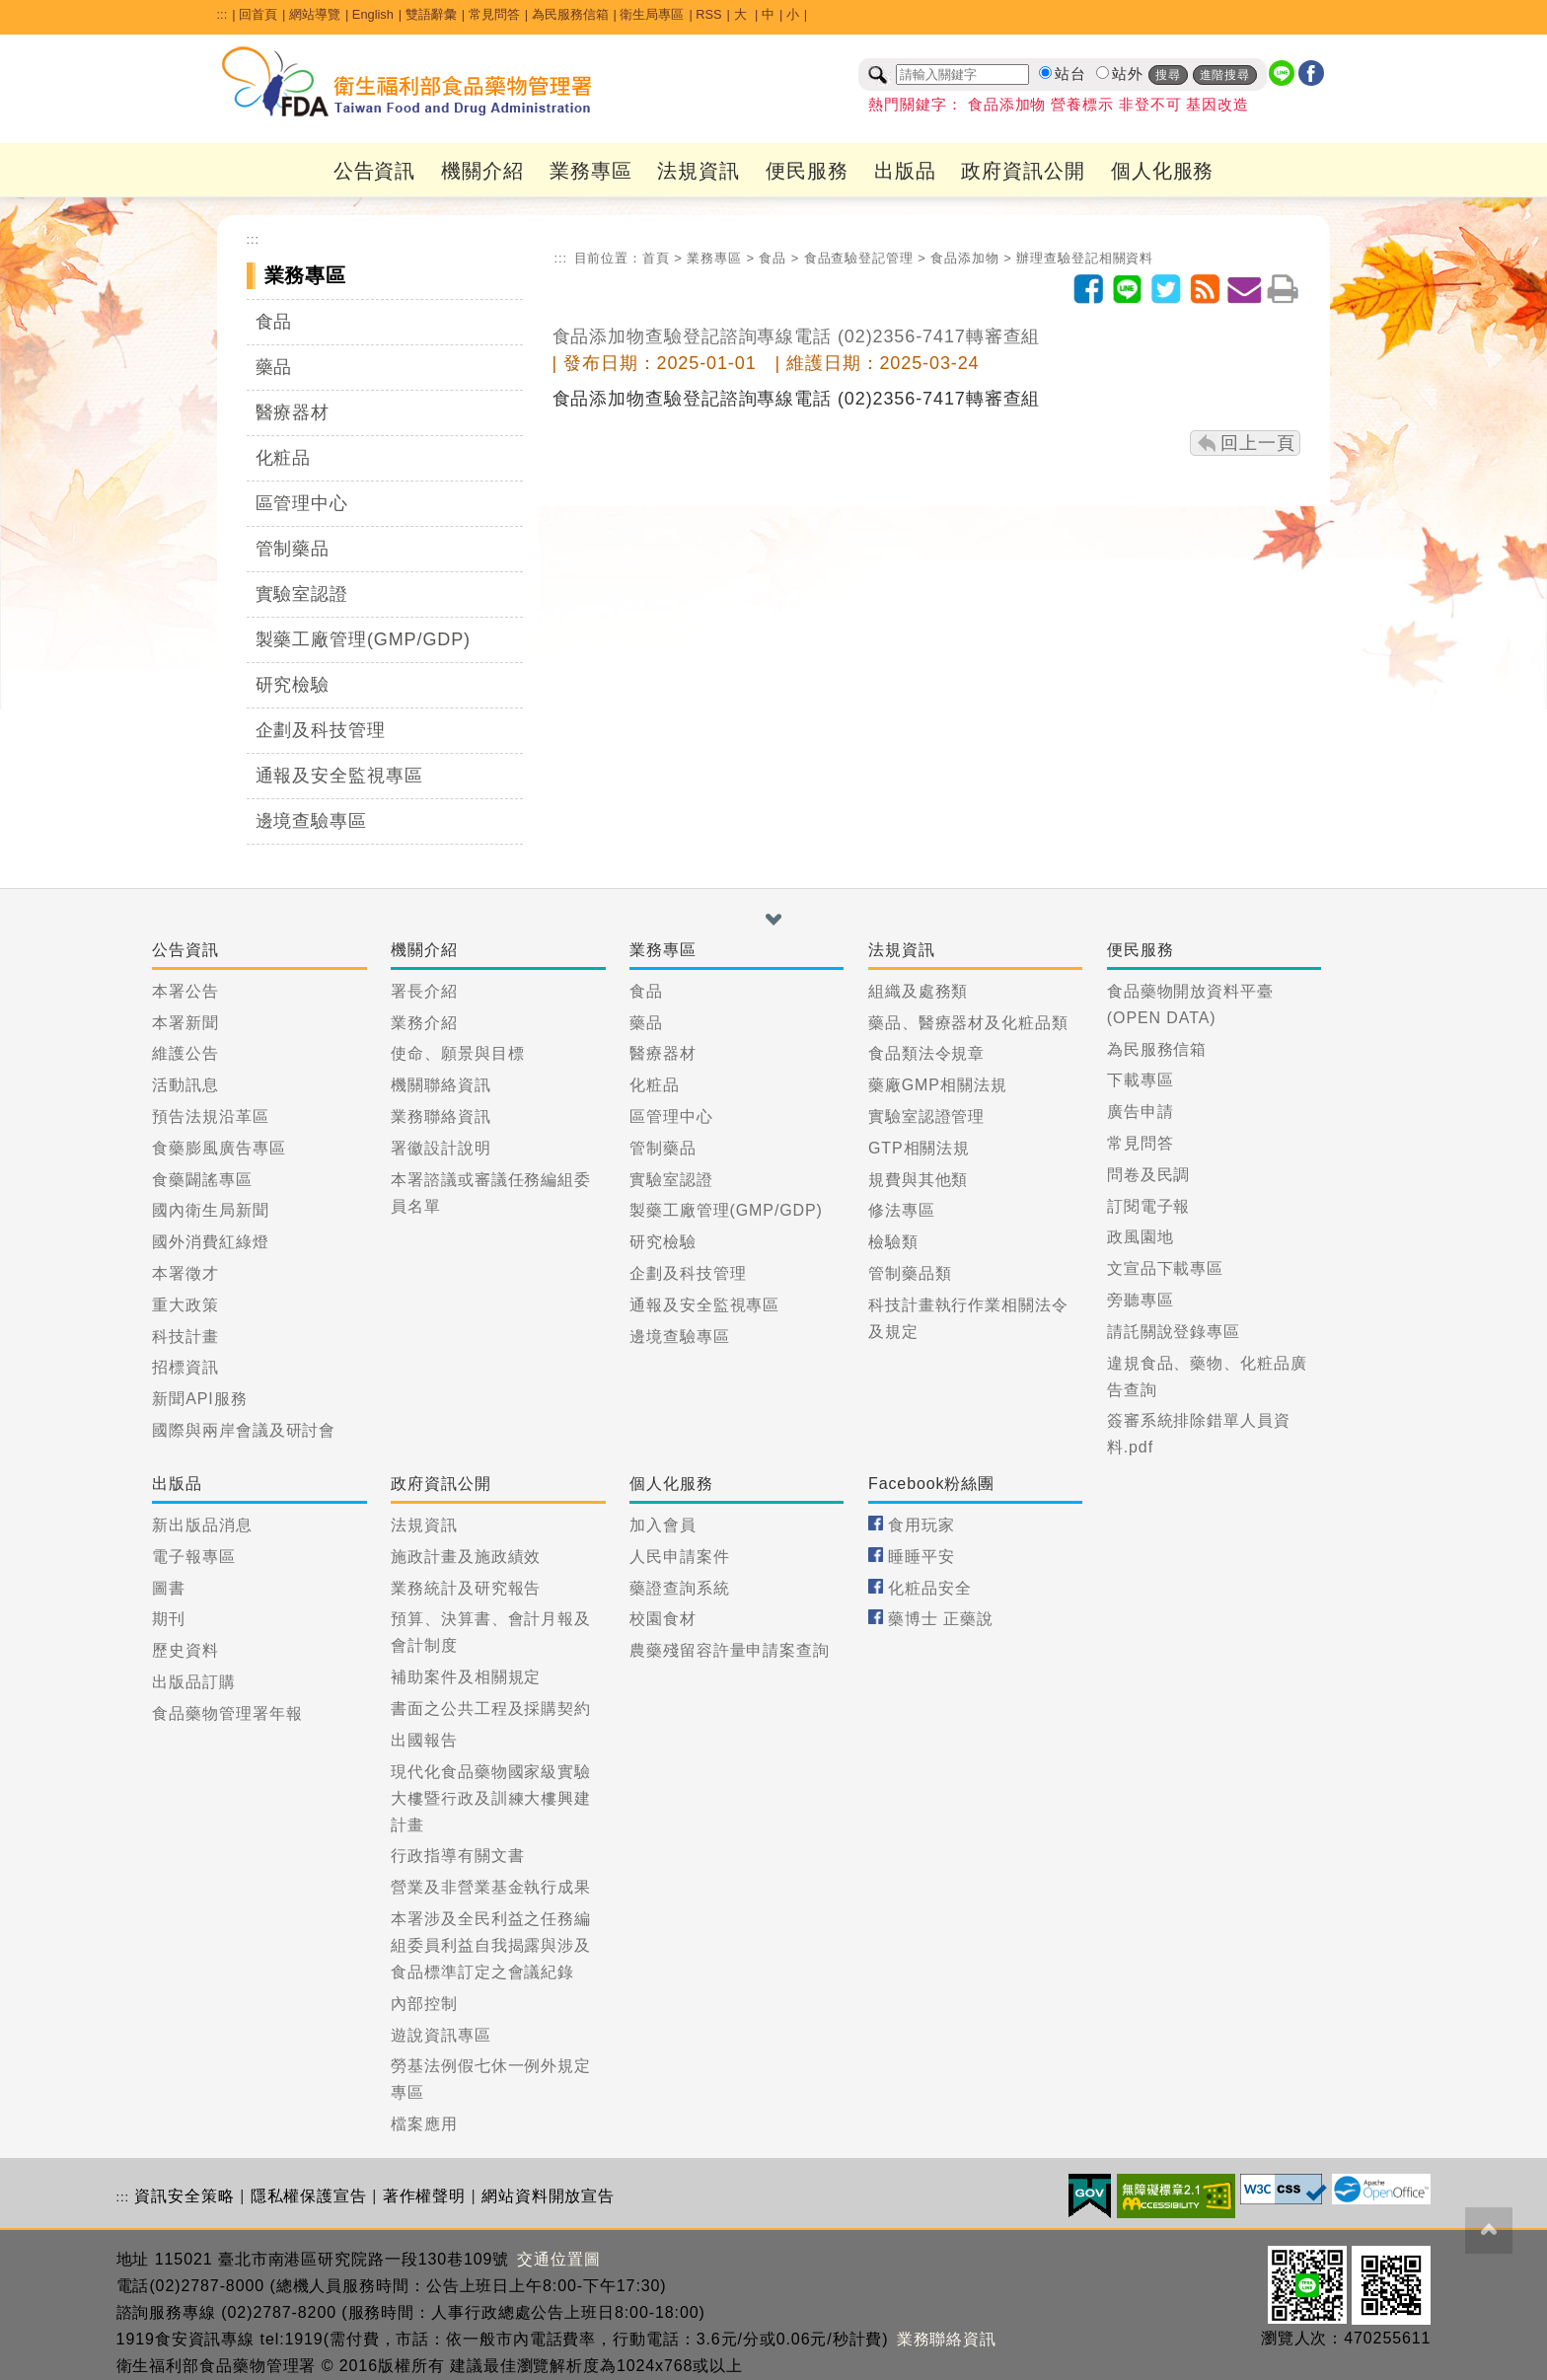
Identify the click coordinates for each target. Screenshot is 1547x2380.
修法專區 (901, 1210)
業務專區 (591, 171)
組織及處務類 (918, 991)
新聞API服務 (199, 1398)
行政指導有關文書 (457, 1855)
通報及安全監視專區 (339, 775)
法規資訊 (698, 171)
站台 (1070, 74)
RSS (708, 14)
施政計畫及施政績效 (466, 1556)
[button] (773, 920)
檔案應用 (424, 2124)
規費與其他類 (918, 1179)
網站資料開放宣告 (548, 2196)
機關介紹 (482, 171)
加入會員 (663, 1525)
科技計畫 (185, 1336)
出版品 (905, 171)
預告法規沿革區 (210, 1116)
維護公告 (185, 1053)
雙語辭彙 (431, 14)
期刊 (168, 1618)
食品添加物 (1007, 104)
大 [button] (742, 14)
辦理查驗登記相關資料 (1084, 258)
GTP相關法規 (919, 1148)
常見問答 (494, 14)
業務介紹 (424, 1022)
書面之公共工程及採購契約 (491, 1708)
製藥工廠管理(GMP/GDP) (364, 639)
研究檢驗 (293, 685)
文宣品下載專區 (1165, 1268)
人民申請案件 (679, 1556)
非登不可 (1150, 104)
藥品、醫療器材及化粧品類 (968, 1022)
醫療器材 (293, 412)
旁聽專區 (1140, 1300)
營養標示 (1082, 104)
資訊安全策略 (184, 2196)
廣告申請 (1140, 1111)
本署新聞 (185, 1022)
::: (222, 14)
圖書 (168, 1588)
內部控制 (424, 2003)
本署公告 (185, 991)
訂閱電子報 (1149, 1206)
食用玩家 (921, 1525)
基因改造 (1217, 104)
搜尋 (1168, 75)
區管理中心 (302, 503)
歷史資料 (185, 1650)
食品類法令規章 (926, 1053)
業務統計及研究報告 (466, 1588)
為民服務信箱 (570, 14)
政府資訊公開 (1022, 171)
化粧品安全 (930, 1588)
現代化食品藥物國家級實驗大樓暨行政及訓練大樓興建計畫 (491, 1798)
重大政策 (185, 1305)
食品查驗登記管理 (859, 258)
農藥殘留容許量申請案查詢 (729, 1650)
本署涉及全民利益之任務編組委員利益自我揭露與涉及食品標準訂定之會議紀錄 (491, 1945)
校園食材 (663, 1618)
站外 (1127, 74)
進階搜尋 (1225, 75)
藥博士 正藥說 (941, 1618)
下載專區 (1140, 1080)
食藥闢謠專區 (202, 1179)
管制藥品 (293, 548)
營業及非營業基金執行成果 (491, 1887)
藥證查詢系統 (679, 1588)
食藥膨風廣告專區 (218, 1148)
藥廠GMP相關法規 (937, 1085)
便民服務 (807, 171)
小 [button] (792, 14)
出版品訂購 (194, 1681)
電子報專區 (194, 1556)
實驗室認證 (302, 594)
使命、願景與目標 (457, 1053)
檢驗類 (893, 1241)
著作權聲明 (425, 2196)
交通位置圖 (559, 2259)
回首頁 (258, 14)
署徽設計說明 (440, 1148)
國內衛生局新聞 (210, 1210)
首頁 (656, 258)
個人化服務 (1163, 171)
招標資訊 (185, 1367)
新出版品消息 (202, 1525)
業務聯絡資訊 (440, 1116)
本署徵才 (185, 1273)
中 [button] (768, 14)
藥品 (274, 367)
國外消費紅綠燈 (210, 1241)
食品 (274, 322)
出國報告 (424, 1740)
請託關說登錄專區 (1173, 1331)
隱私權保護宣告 (309, 2196)
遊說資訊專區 (440, 2035)
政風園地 (1140, 1236)
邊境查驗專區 (311, 821)
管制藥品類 (910, 1273)
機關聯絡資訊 (440, 1085)
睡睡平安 (921, 1556)
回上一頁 (1257, 443)
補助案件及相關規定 (466, 1677)
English (373, 14)
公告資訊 (374, 171)
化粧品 (284, 458)
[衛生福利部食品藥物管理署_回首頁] (407, 81)
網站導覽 (314, 14)
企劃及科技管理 (321, 730)
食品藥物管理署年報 (227, 1713)
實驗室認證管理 (926, 1116)
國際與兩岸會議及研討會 (243, 1430)
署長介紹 (424, 991)
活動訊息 (185, 1085)
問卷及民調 (1149, 1174)
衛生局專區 (652, 14)
